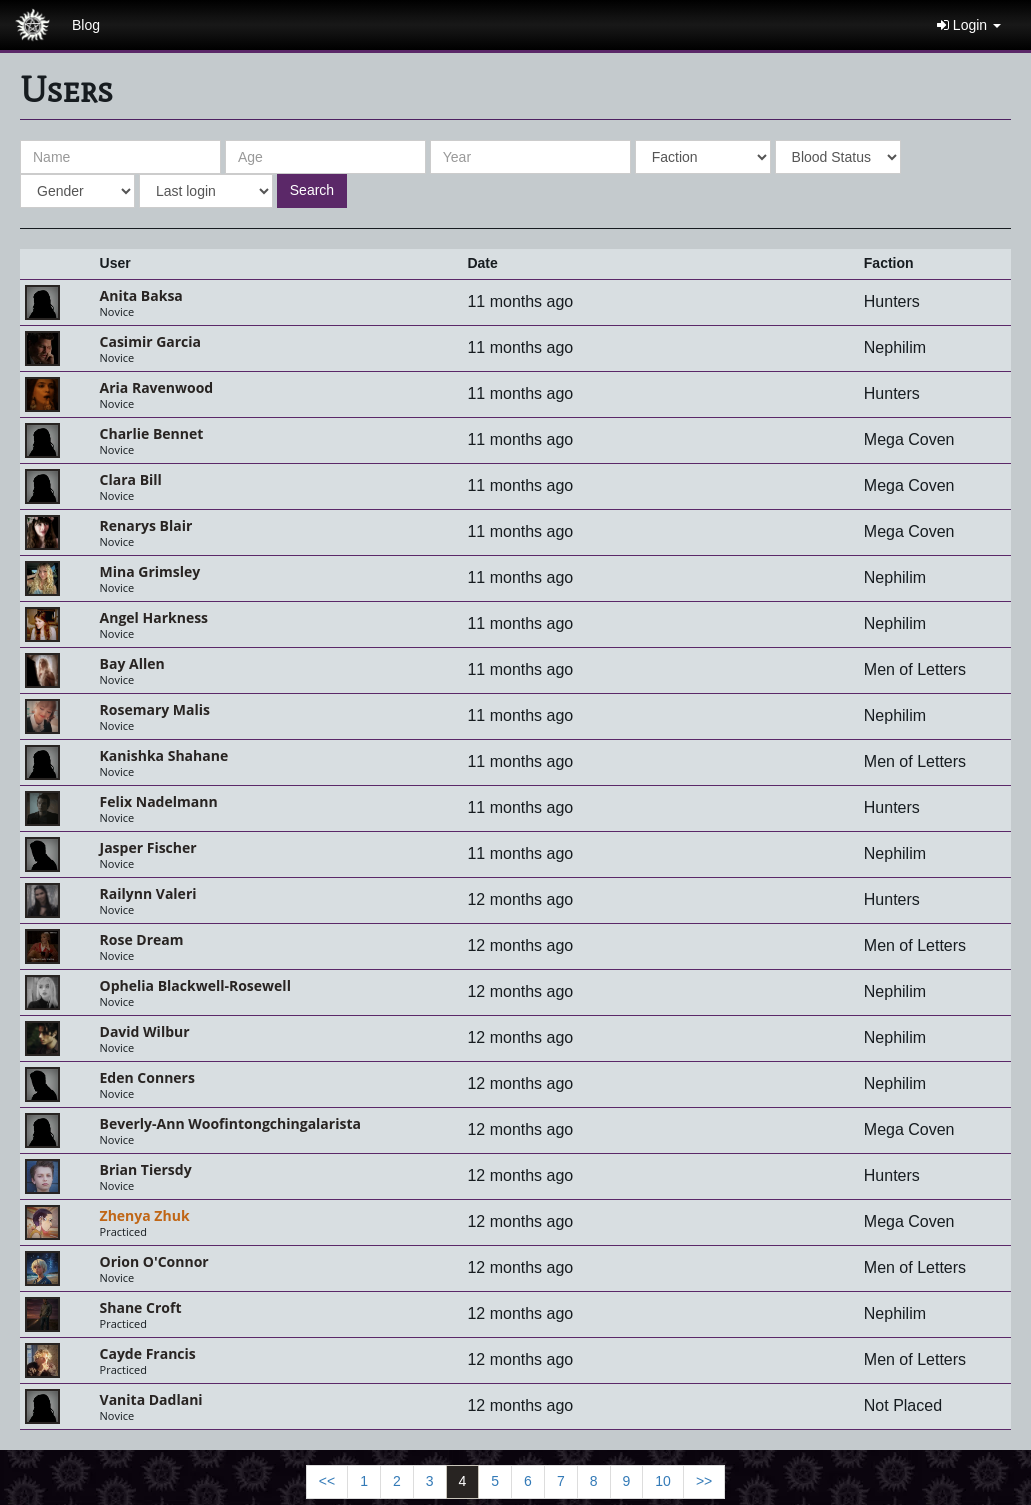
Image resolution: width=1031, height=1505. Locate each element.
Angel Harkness (154, 617)
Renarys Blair (146, 525)
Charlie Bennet (152, 433)
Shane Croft (141, 1307)
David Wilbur (145, 1031)
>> (704, 1481)
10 (663, 1481)
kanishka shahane (164, 755)
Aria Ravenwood (157, 387)
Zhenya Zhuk (145, 1215)
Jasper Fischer (148, 847)
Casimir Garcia (151, 341)
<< (327, 1481)
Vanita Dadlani (151, 1399)
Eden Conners (147, 1077)
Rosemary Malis (155, 709)
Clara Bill (131, 479)
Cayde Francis (148, 1353)
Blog (86, 25)
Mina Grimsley (150, 571)
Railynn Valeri (148, 893)
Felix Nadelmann (159, 801)
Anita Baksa (141, 295)
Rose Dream (142, 939)
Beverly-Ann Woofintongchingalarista (230, 1123)
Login (969, 25)
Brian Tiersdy (146, 1169)
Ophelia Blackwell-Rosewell (195, 985)
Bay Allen (132, 663)
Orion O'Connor (154, 1261)
